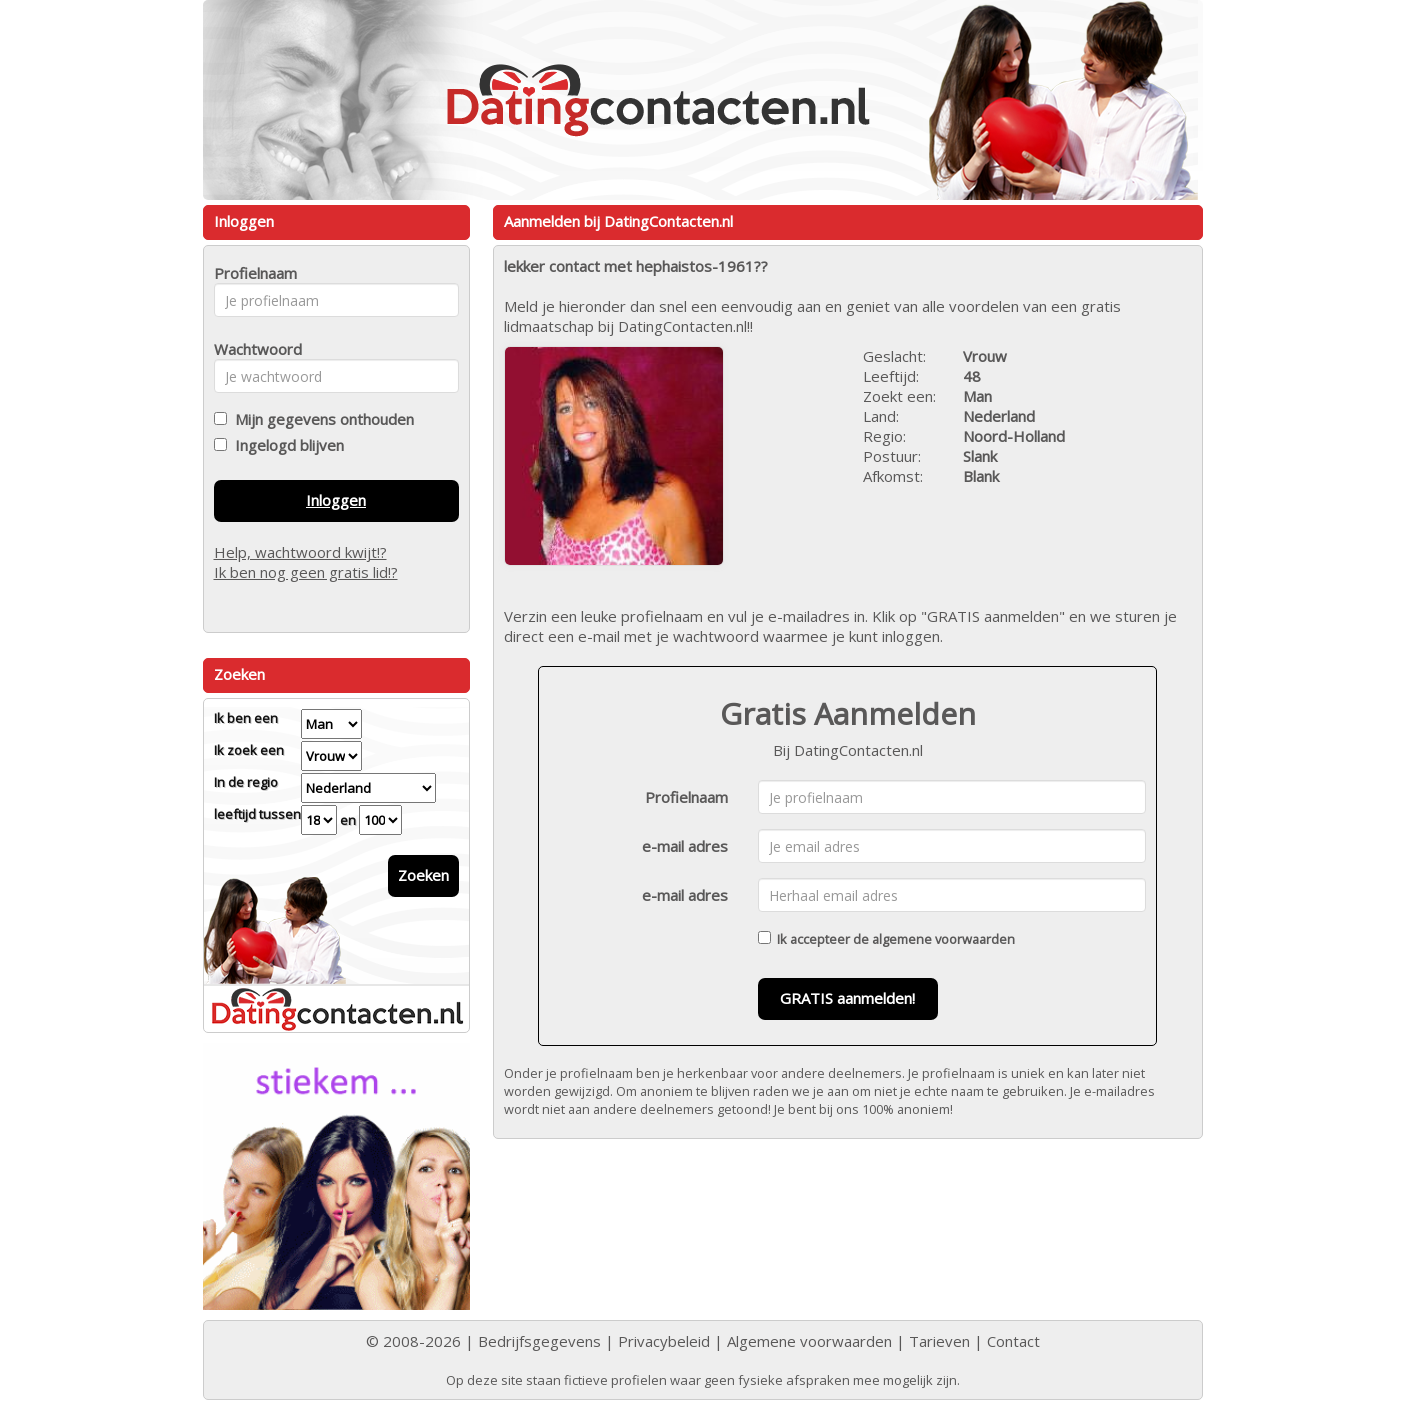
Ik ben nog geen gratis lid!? (306, 572)
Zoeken (423, 875)
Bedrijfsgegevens (539, 1341)
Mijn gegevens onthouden (320, 419)
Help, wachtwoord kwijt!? (300, 552)
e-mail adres (685, 846)
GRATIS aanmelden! (847, 998)
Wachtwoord (252, 349)
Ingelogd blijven (285, 445)
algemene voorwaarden (943, 939)
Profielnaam (686, 797)
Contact (1013, 1341)
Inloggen (336, 500)
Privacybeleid (664, 1341)
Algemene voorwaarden (809, 1341)
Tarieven (939, 1341)
